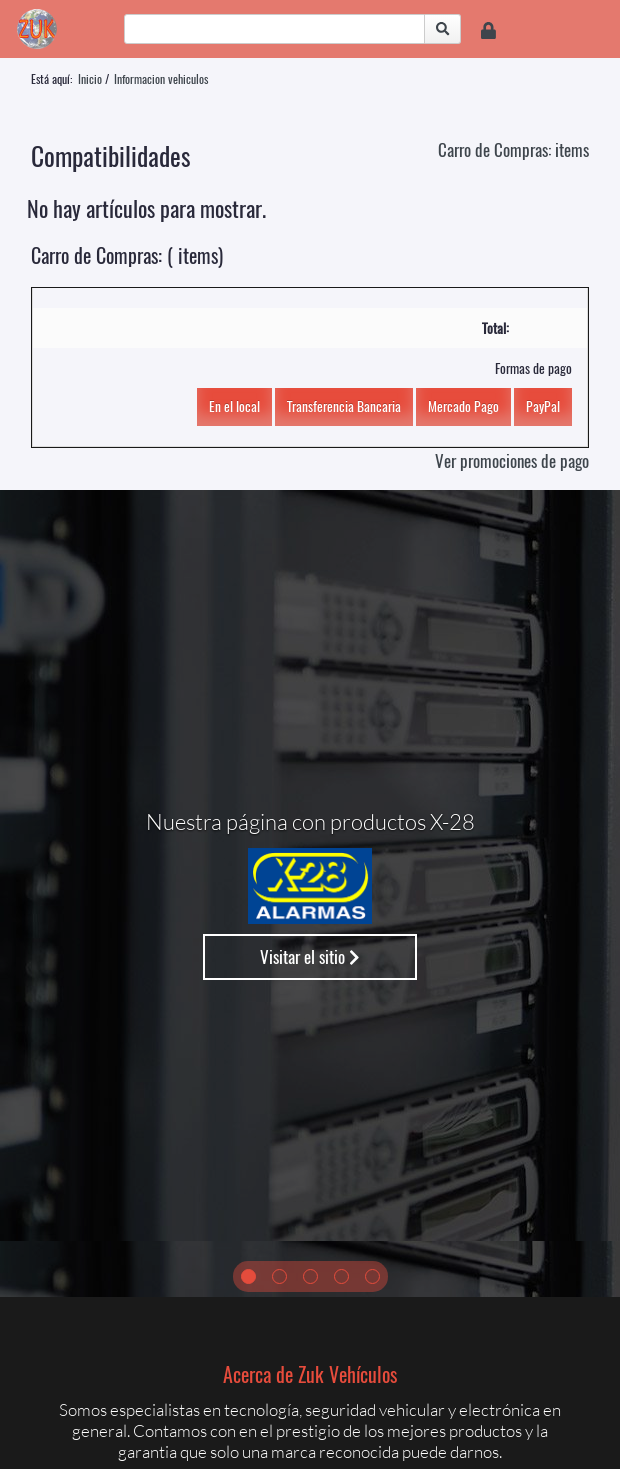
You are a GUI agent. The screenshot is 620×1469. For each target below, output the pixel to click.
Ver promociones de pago (512, 460)
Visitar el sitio (310, 956)
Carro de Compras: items (513, 149)
